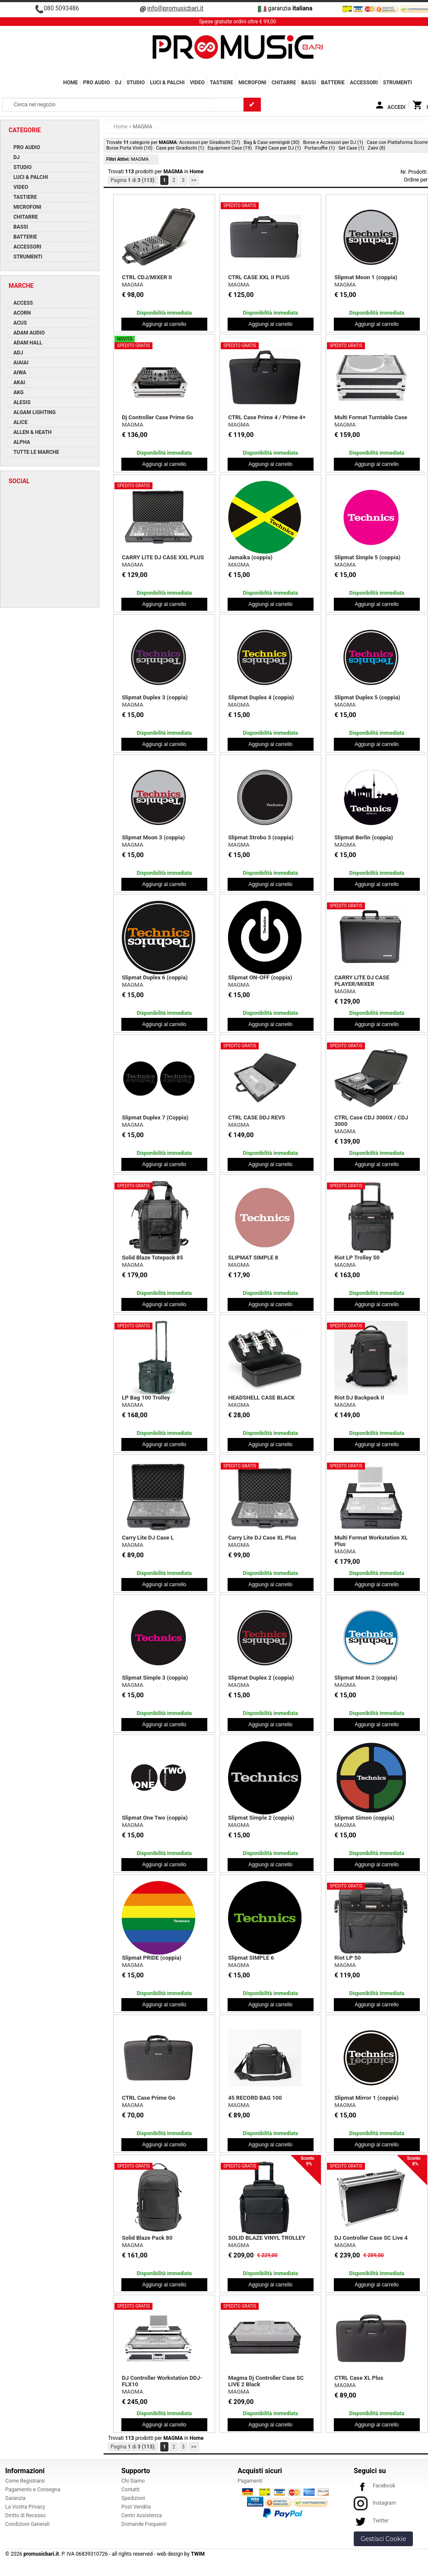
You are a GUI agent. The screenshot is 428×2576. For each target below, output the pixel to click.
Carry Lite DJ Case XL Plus (262, 1537)
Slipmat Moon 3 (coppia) (153, 837)
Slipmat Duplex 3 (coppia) (155, 697)
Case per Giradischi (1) (180, 148)
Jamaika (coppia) (250, 557)
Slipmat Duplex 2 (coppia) (261, 1677)
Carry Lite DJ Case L (148, 1537)
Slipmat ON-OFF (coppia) (260, 977)
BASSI (308, 83)
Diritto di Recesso (25, 2515)
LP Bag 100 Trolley (146, 1397)
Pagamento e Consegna (32, 2490)
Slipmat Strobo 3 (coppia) (260, 837)
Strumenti (397, 83)
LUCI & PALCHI (167, 83)
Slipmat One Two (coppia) (154, 1817)
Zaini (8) (377, 148)
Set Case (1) (352, 148)
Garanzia (15, 2498)
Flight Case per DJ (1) (278, 148)
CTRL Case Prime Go (148, 2098)
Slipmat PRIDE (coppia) (151, 1957)
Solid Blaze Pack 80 (147, 2238)
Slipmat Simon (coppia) (364, 1817)
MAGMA (132, 284)
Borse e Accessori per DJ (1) (333, 142)
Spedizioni (133, 2498)
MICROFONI (252, 83)
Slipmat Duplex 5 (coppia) (367, 697)
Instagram (375, 2503)
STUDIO (136, 83)
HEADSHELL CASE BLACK (261, 1397)
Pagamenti (250, 2481)
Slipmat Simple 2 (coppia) (261, 1817)
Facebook (374, 2486)
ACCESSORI (364, 83)
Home (70, 83)
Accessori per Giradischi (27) (209, 142)
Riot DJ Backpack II (359, 1397)
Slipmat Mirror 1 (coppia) (366, 2098)
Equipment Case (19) (229, 148)
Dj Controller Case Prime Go (157, 417)
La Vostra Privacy (25, 2507)
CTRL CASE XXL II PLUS (258, 277)
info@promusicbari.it (175, 8)
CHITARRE (284, 83)
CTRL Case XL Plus (358, 2378)
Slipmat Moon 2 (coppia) (365, 1677)
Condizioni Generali (27, 2524)
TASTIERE (221, 83)
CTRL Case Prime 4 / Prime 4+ (266, 417)
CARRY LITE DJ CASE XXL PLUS (163, 557)
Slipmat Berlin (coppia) (363, 837)
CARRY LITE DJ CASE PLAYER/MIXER (361, 980)
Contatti (130, 2490)
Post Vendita (136, 2507)
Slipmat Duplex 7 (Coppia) (155, 1117)
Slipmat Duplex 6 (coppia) (155, 977)
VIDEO (197, 83)
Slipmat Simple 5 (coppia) (367, 557)
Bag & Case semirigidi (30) (271, 142)
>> (194, 180)
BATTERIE (333, 83)
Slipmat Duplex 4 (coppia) (261, 697)
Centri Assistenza (141, 2515)
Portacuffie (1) (319, 148)
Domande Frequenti (144, 2524)
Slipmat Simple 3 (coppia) (155, 1677)
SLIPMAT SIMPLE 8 (253, 1257)
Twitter (371, 2521)
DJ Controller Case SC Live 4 (371, 2238)
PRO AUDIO (96, 83)
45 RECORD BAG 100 (255, 2098)
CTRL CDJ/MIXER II (147, 277)
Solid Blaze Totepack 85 (152, 1257)
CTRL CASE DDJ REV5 (256, 1117)
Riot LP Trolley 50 (357, 1257)
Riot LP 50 (347, 1957)
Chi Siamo (133, 2481)
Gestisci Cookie (383, 2539)
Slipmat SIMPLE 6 (251, 1957)
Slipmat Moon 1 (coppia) (365, 277)
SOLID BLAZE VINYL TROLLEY (266, 2238)
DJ (118, 83)
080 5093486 (61, 8)
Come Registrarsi (25, 2481)
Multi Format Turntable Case (370, 417)
